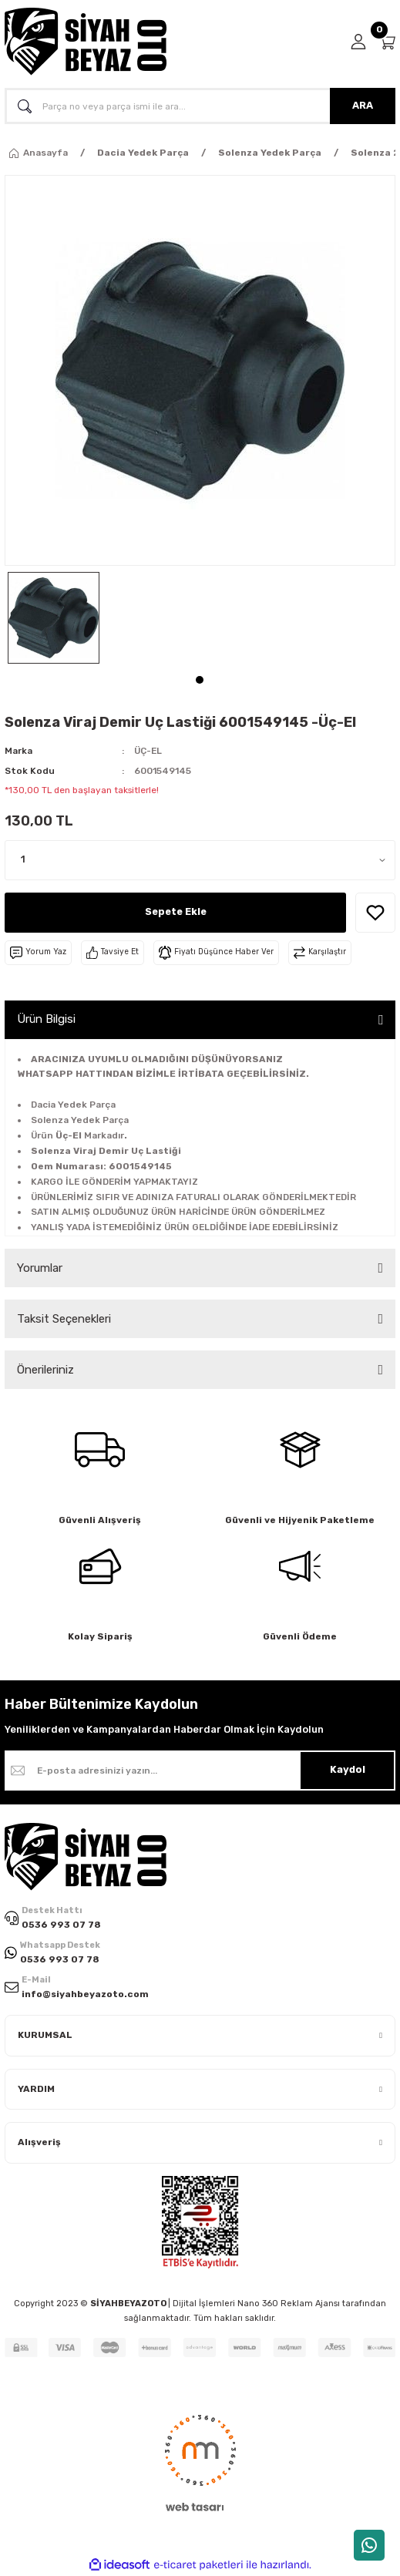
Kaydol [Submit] (347, 1769)
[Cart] (386, 42)
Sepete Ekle (176, 911)
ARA (362, 105)
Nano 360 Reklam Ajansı (288, 2304)
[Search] (200, 106)
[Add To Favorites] (375, 913)
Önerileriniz (45, 1370)
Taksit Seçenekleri (64, 1319)
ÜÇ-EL (148, 750)
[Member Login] (358, 41)
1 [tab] (199, 680)
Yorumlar (39, 1268)
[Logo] (85, 42)
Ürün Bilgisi (46, 1019)
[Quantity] (200, 860)
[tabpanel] (54, 618)
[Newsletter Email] (200, 1770)
